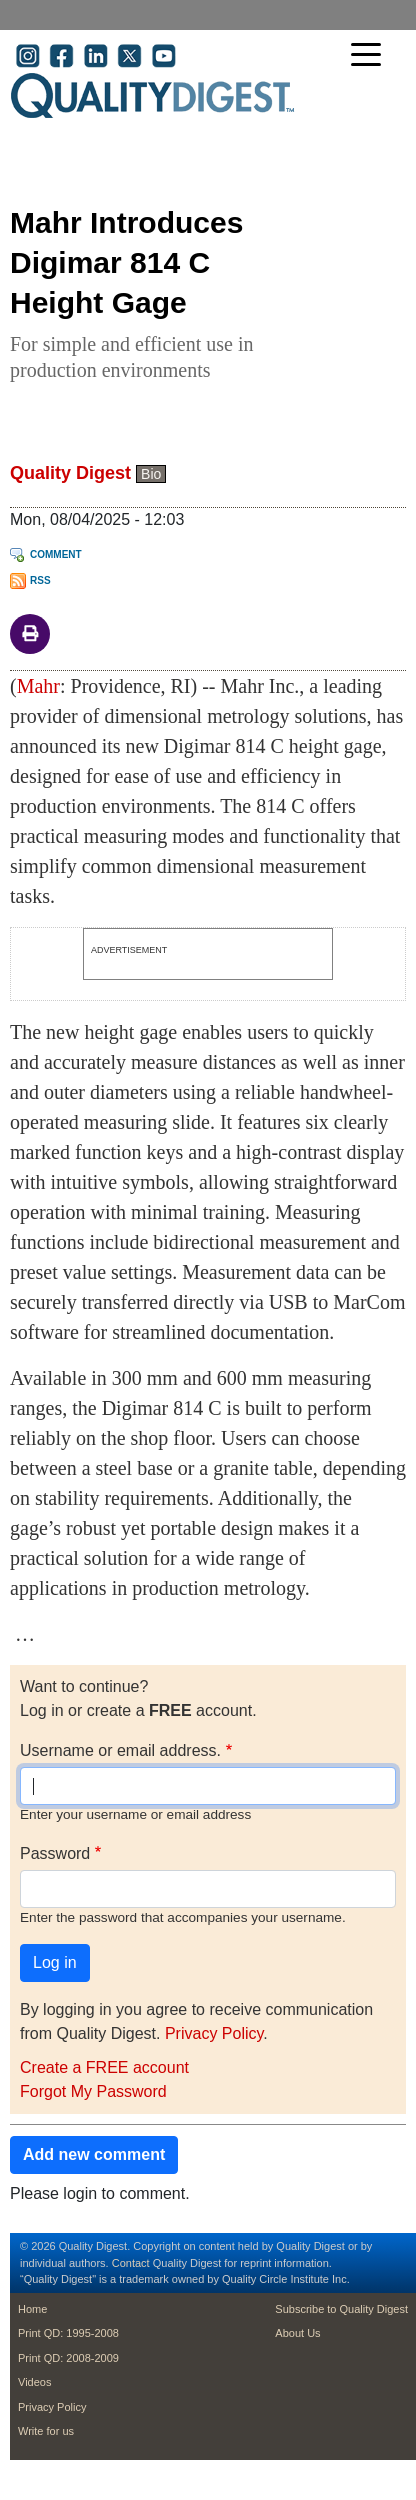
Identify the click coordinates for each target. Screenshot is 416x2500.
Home (32, 2309)
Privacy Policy (214, 2033)
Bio (151, 474)
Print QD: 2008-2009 (68, 2358)
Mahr (38, 686)
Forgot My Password (93, 2091)
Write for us (46, 2431)
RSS (40, 580)
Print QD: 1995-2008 (68, 2333)
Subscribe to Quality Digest (341, 2309)
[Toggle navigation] (371, 56)
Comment (56, 554)
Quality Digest (70, 473)
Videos (34, 2382)
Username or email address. (120, 1750)
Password (55, 1853)
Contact (131, 2263)
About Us (297, 2333)
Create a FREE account (104, 2067)
